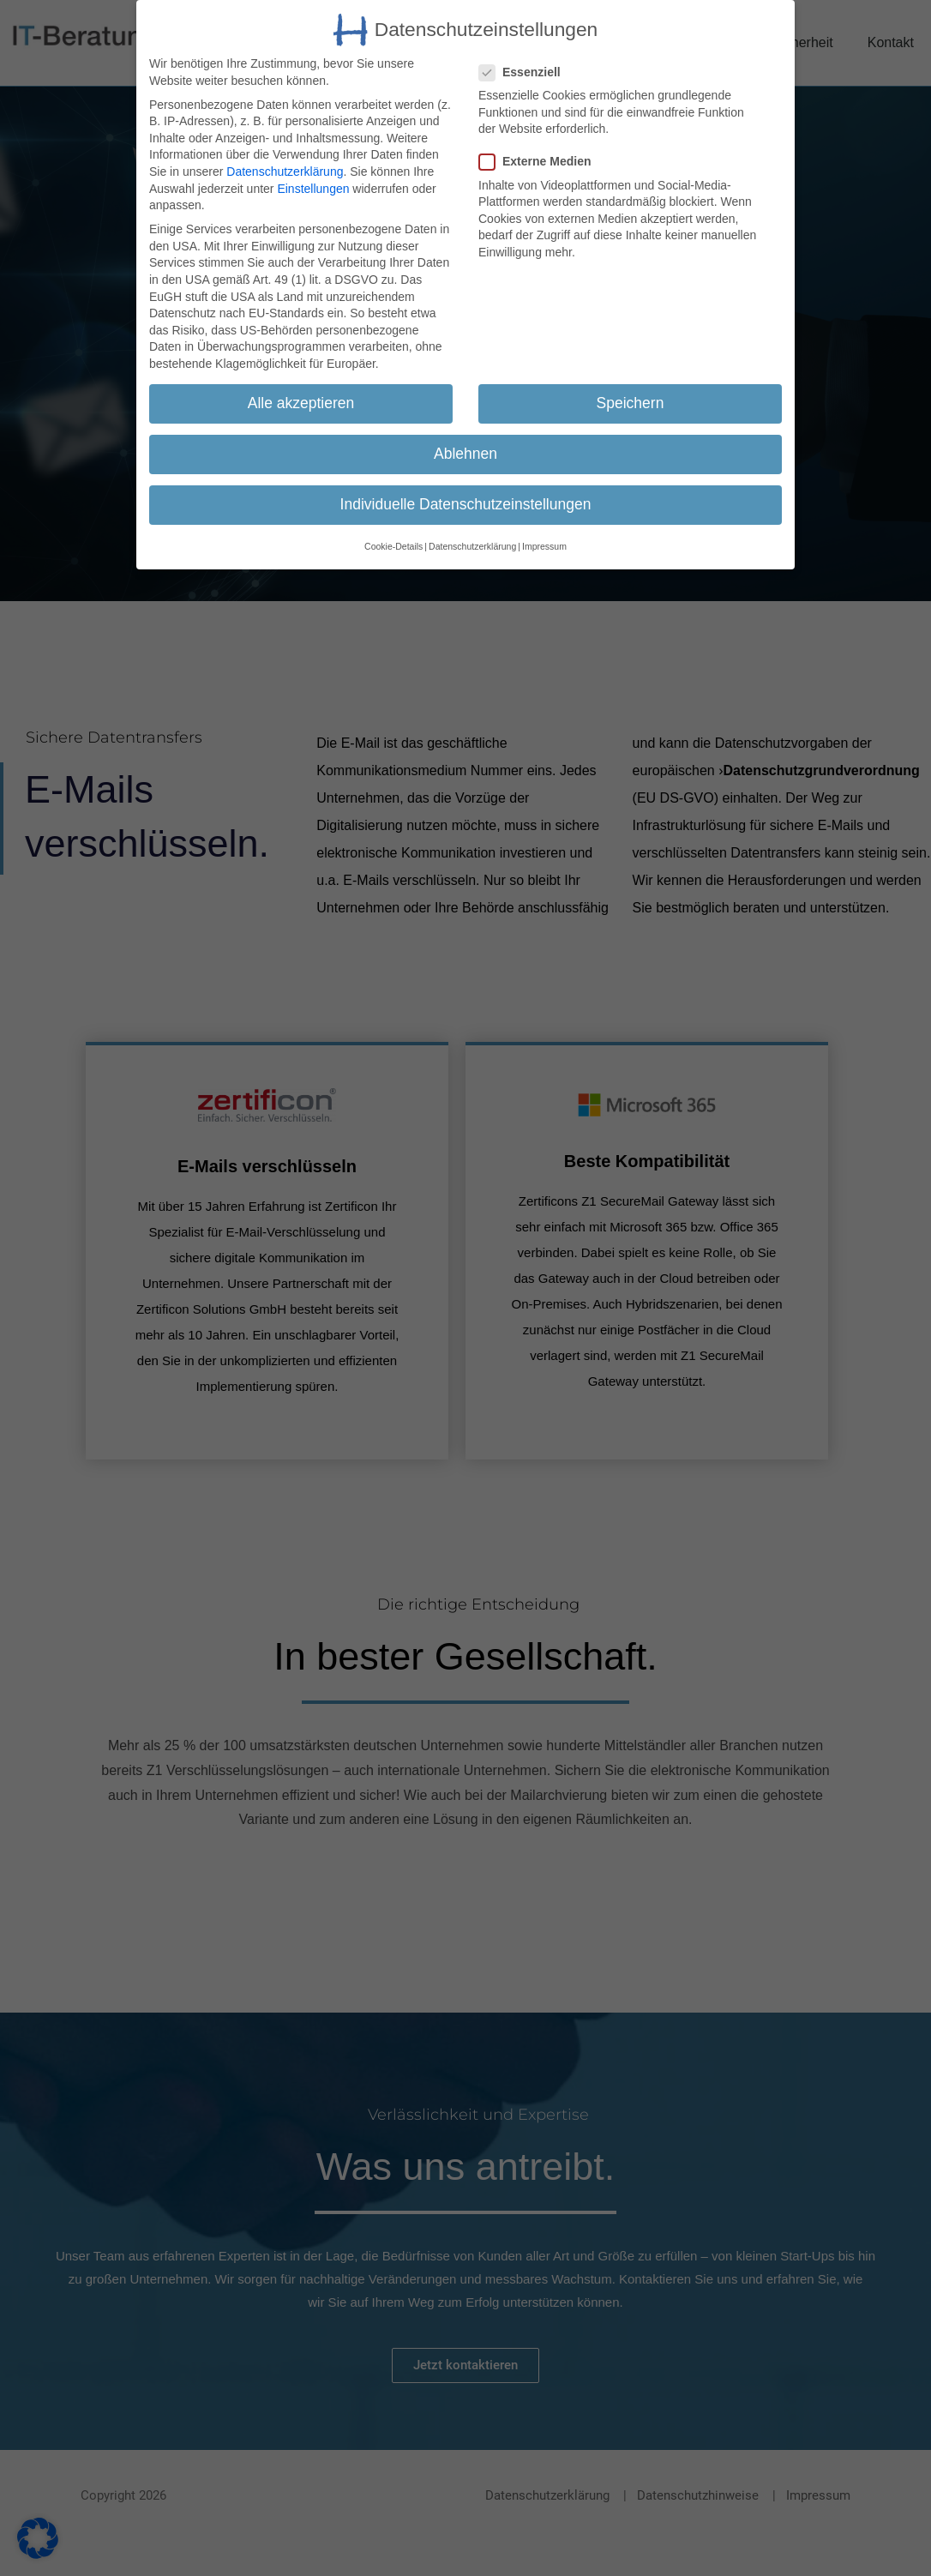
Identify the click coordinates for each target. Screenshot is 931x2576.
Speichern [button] (630, 403)
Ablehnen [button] (465, 453)
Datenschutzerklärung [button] (472, 546)
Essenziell (527, 72)
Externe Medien (541, 161)
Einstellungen (313, 189)
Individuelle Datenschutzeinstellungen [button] (466, 504)
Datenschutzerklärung (284, 171)
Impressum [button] (544, 546)
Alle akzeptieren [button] (301, 403)
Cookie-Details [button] (393, 546)
